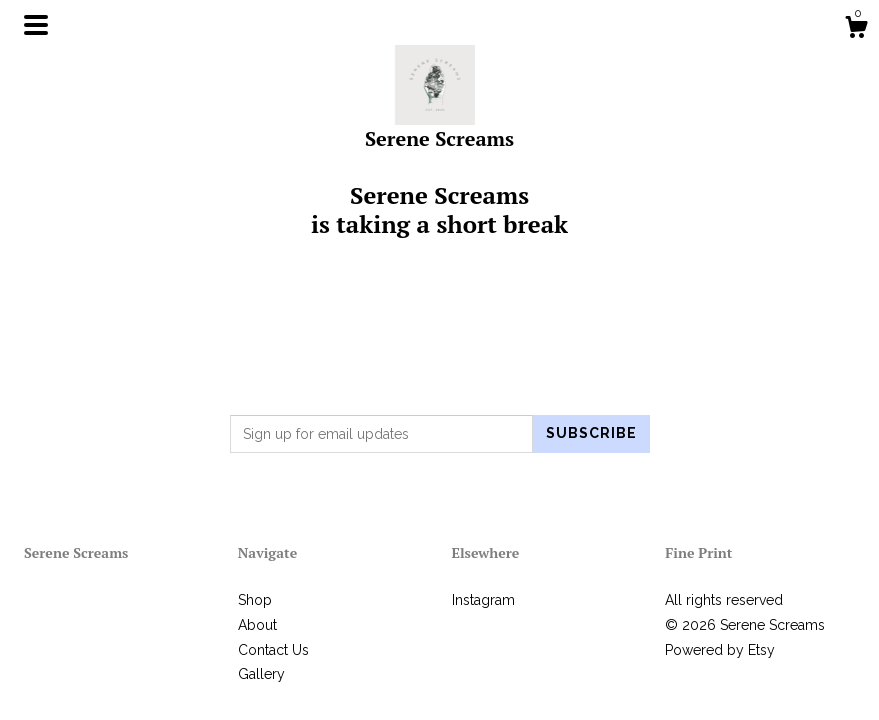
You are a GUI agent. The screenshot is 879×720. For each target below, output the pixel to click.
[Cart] (856, 30)
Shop (255, 600)
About (257, 625)
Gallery (261, 674)
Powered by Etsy (720, 650)
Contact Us (273, 650)
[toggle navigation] (36, 25)
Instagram (483, 600)
